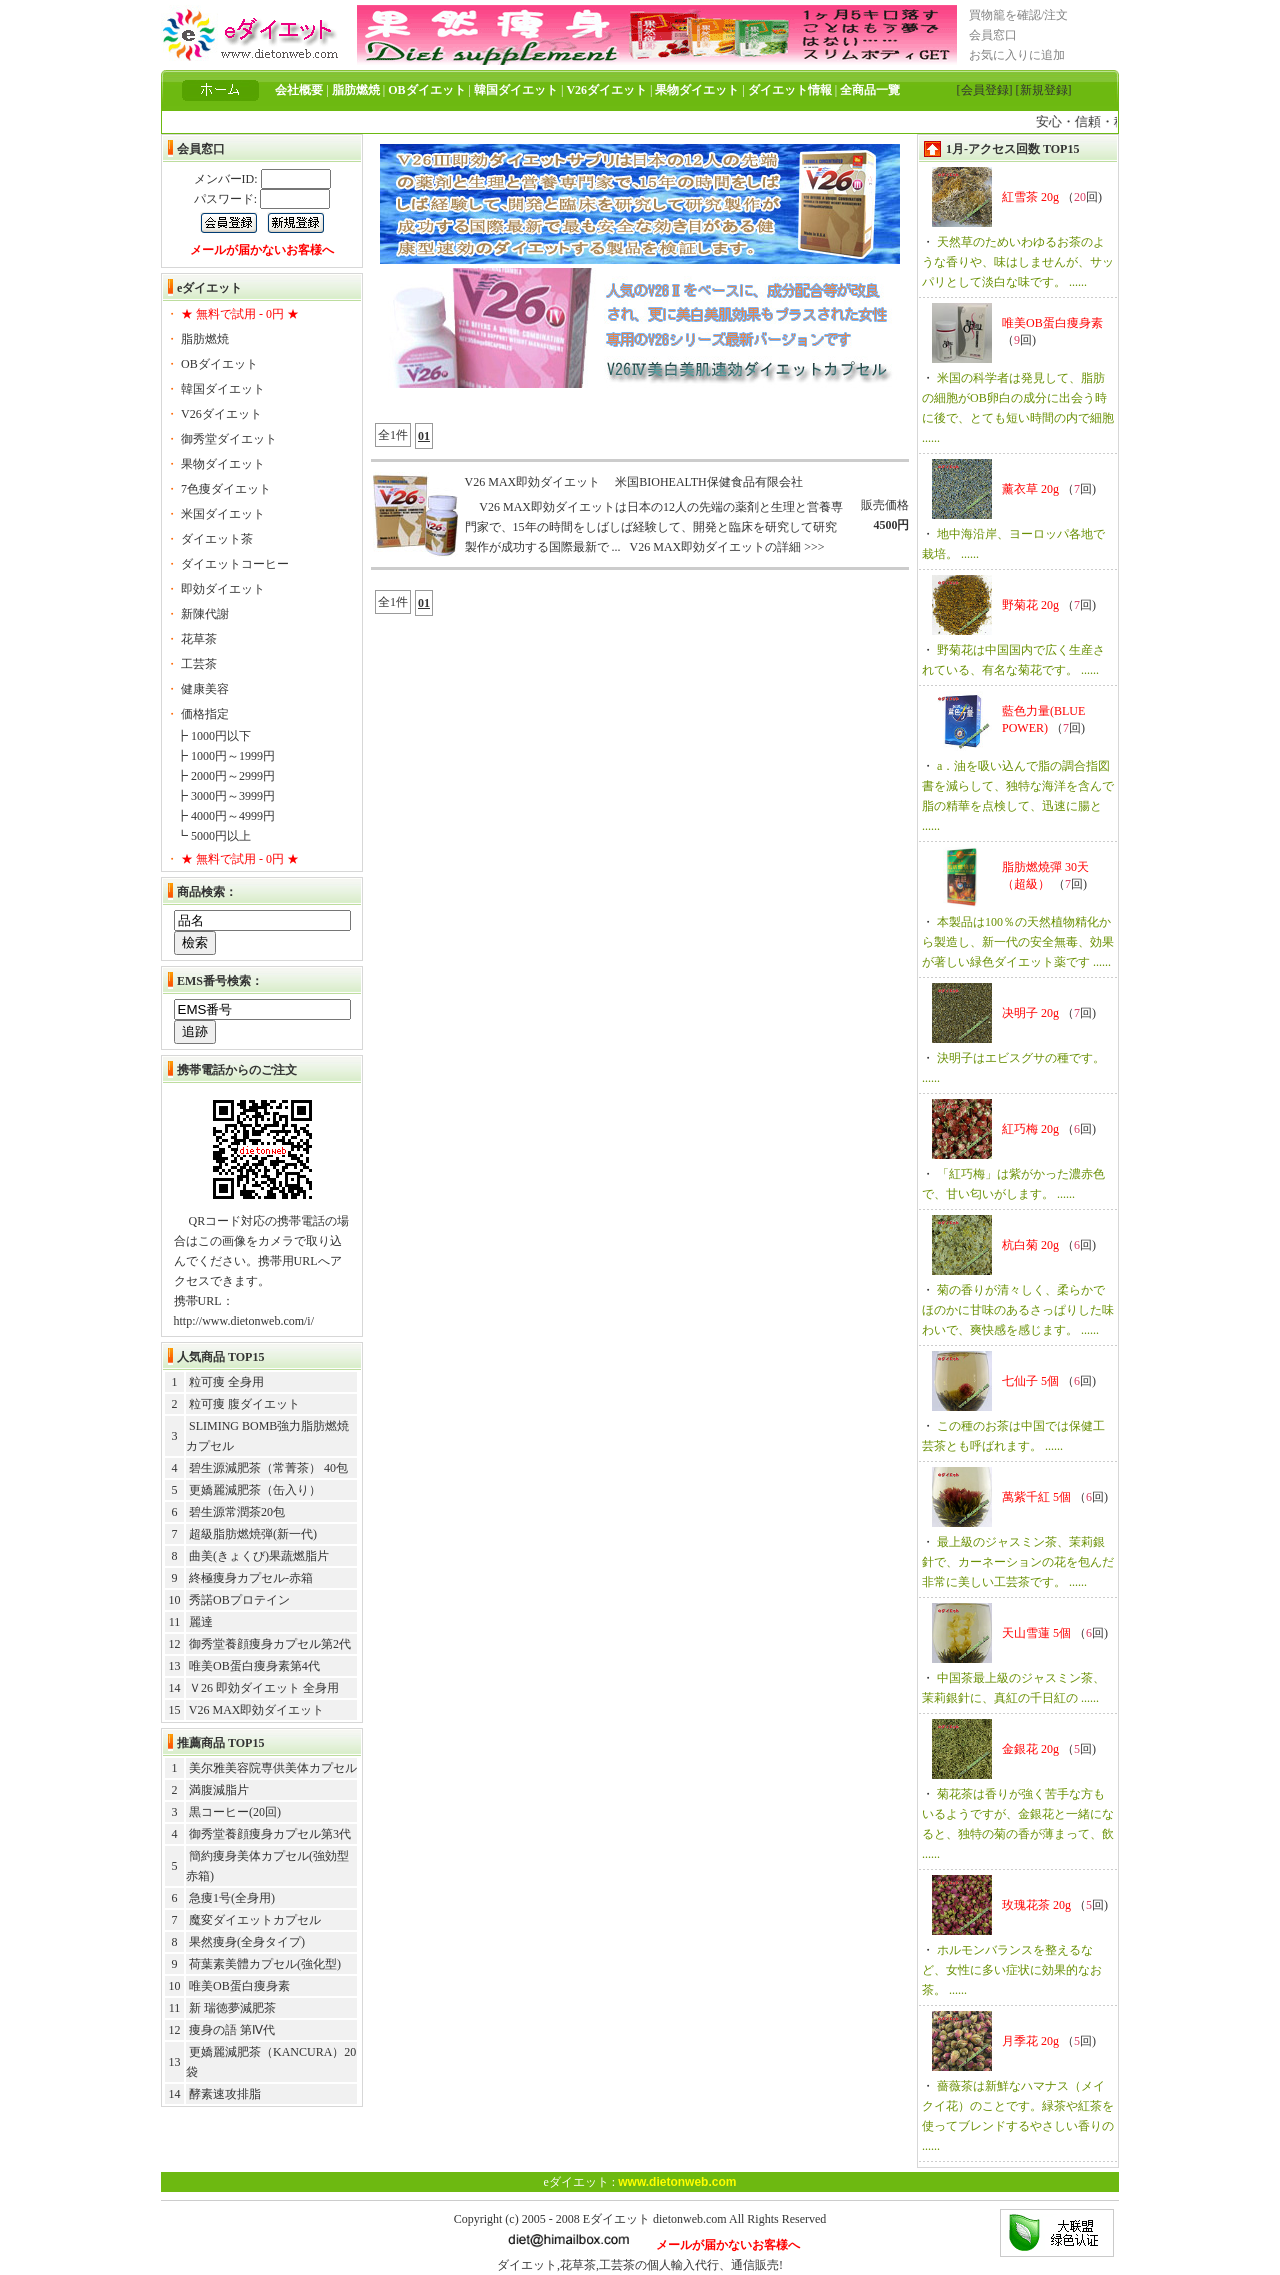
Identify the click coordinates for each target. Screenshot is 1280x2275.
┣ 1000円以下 (213, 736)
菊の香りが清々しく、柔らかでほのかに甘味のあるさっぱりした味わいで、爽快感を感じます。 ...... (1018, 1310)
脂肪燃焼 (205, 339)
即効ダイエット (223, 589)
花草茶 (199, 639)
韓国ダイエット (223, 389)
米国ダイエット (223, 514)
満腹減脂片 (219, 1790)
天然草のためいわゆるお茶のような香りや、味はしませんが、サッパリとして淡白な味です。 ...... (1018, 262)
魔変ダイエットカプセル (255, 1920)
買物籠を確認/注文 (1018, 15)
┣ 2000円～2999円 (225, 776)
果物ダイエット (223, 464)
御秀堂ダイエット (229, 439)
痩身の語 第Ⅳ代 (232, 2030)
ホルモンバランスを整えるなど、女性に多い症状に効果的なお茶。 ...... (1012, 1970)
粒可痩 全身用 (226, 1382)
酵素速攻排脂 (225, 2094)
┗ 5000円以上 (213, 836)
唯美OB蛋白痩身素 (239, 1986)
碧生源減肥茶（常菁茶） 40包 (268, 1468)
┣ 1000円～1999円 (225, 756)
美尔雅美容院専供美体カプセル (273, 1768)
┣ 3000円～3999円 (225, 796)
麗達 (201, 1622)
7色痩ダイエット (226, 489)
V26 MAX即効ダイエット (257, 1710)
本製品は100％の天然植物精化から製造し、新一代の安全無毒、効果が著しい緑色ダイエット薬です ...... (1018, 942)
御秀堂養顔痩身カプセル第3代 (270, 1834)
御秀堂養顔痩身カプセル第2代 (270, 1644)
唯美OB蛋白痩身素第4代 (254, 1666)
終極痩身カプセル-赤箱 (251, 1578)
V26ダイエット (221, 414)
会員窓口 (993, 35)
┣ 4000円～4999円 (225, 816)
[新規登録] (1044, 90)
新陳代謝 (205, 614)
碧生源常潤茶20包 (237, 1512)
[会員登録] (985, 90)
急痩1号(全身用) (232, 1898)
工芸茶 (199, 664)
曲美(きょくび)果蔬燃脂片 (259, 1556)
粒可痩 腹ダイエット (244, 1404)
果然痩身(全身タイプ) (247, 1942)
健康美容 (205, 689)
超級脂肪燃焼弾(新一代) (253, 1534)
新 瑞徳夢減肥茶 (232, 2008)
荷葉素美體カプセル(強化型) (265, 1964)
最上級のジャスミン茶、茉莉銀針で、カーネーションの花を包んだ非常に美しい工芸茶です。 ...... (1018, 1562)
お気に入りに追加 (1017, 55)
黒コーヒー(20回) (235, 1812)
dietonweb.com (690, 2219)
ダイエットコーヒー (235, 564)
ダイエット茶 (217, 539)
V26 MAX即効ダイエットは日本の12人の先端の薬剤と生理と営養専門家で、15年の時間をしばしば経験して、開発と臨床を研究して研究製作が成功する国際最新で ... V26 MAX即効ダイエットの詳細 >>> (654, 527)
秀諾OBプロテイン (239, 1600)
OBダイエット (219, 364)
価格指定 (205, 714)
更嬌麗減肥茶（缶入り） (255, 1490)
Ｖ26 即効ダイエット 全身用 (264, 1688)
